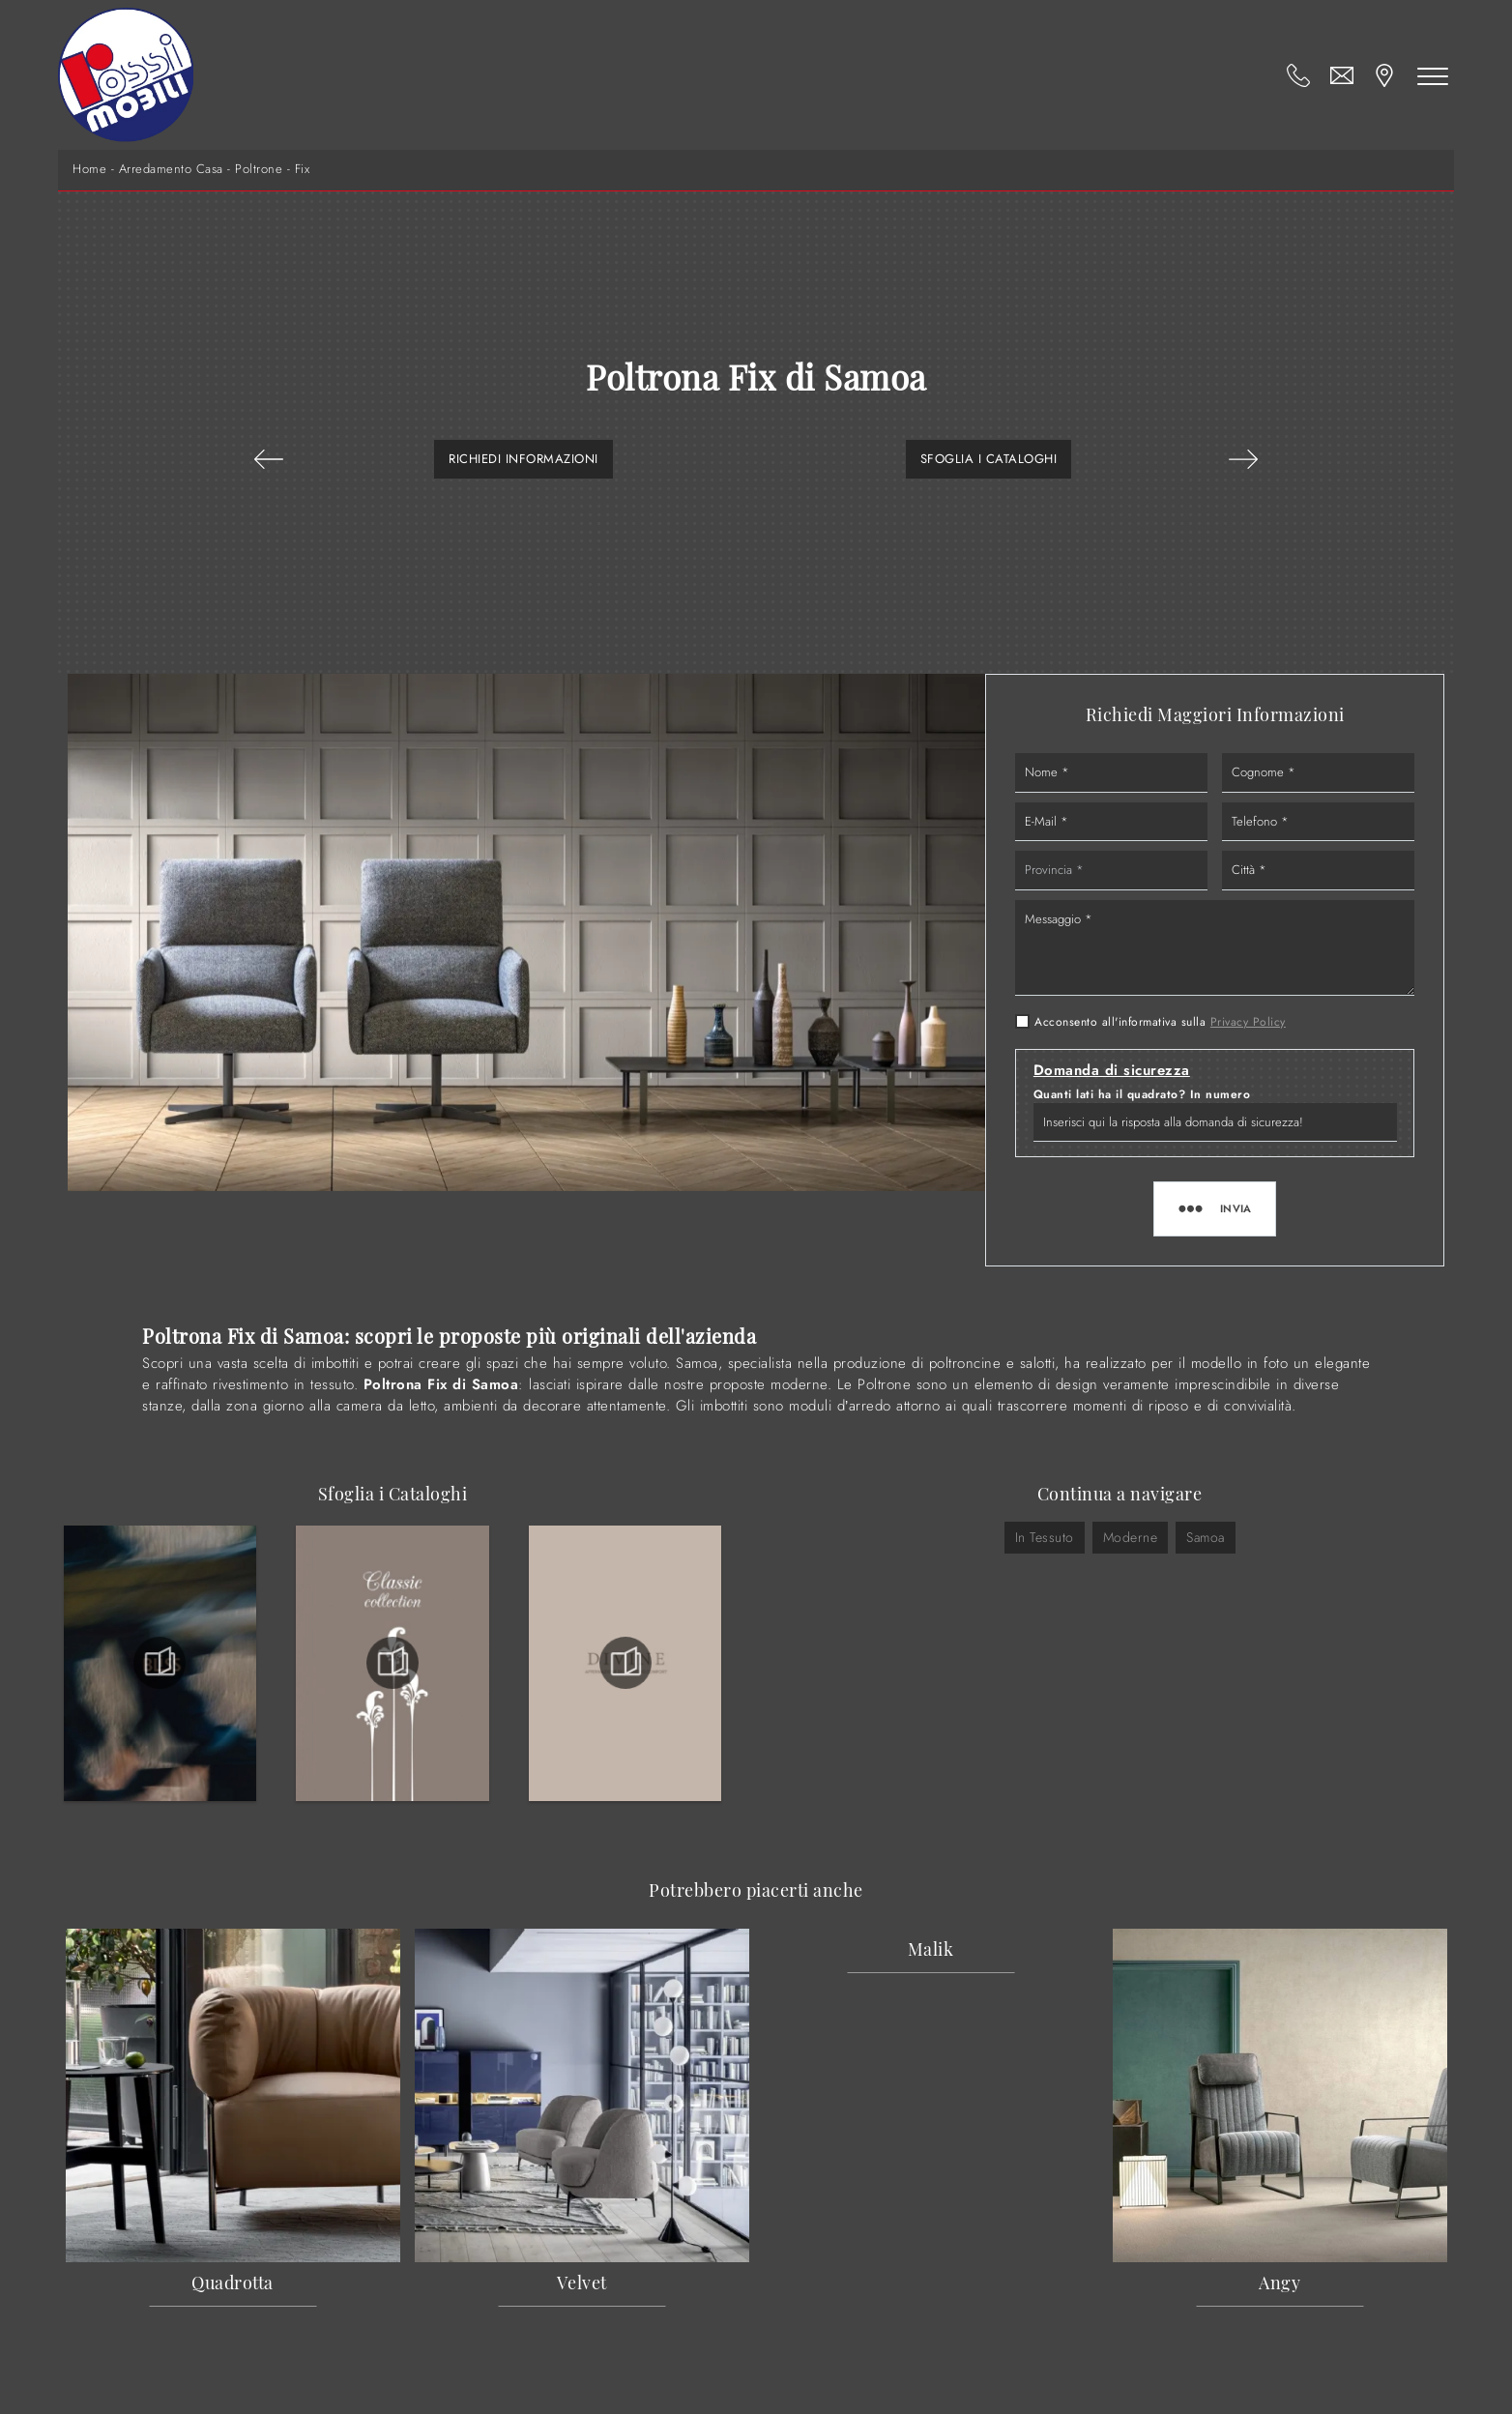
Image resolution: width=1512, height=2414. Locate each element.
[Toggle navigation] (1432, 75)
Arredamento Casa (171, 169)
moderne (1130, 1537)
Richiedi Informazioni (523, 459)
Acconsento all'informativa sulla (1160, 1022)
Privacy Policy (1248, 1022)
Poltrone (258, 169)
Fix (302, 169)
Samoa (1205, 1537)
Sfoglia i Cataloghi (989, 459)
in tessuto (1044, 1537)
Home (89, 169)
